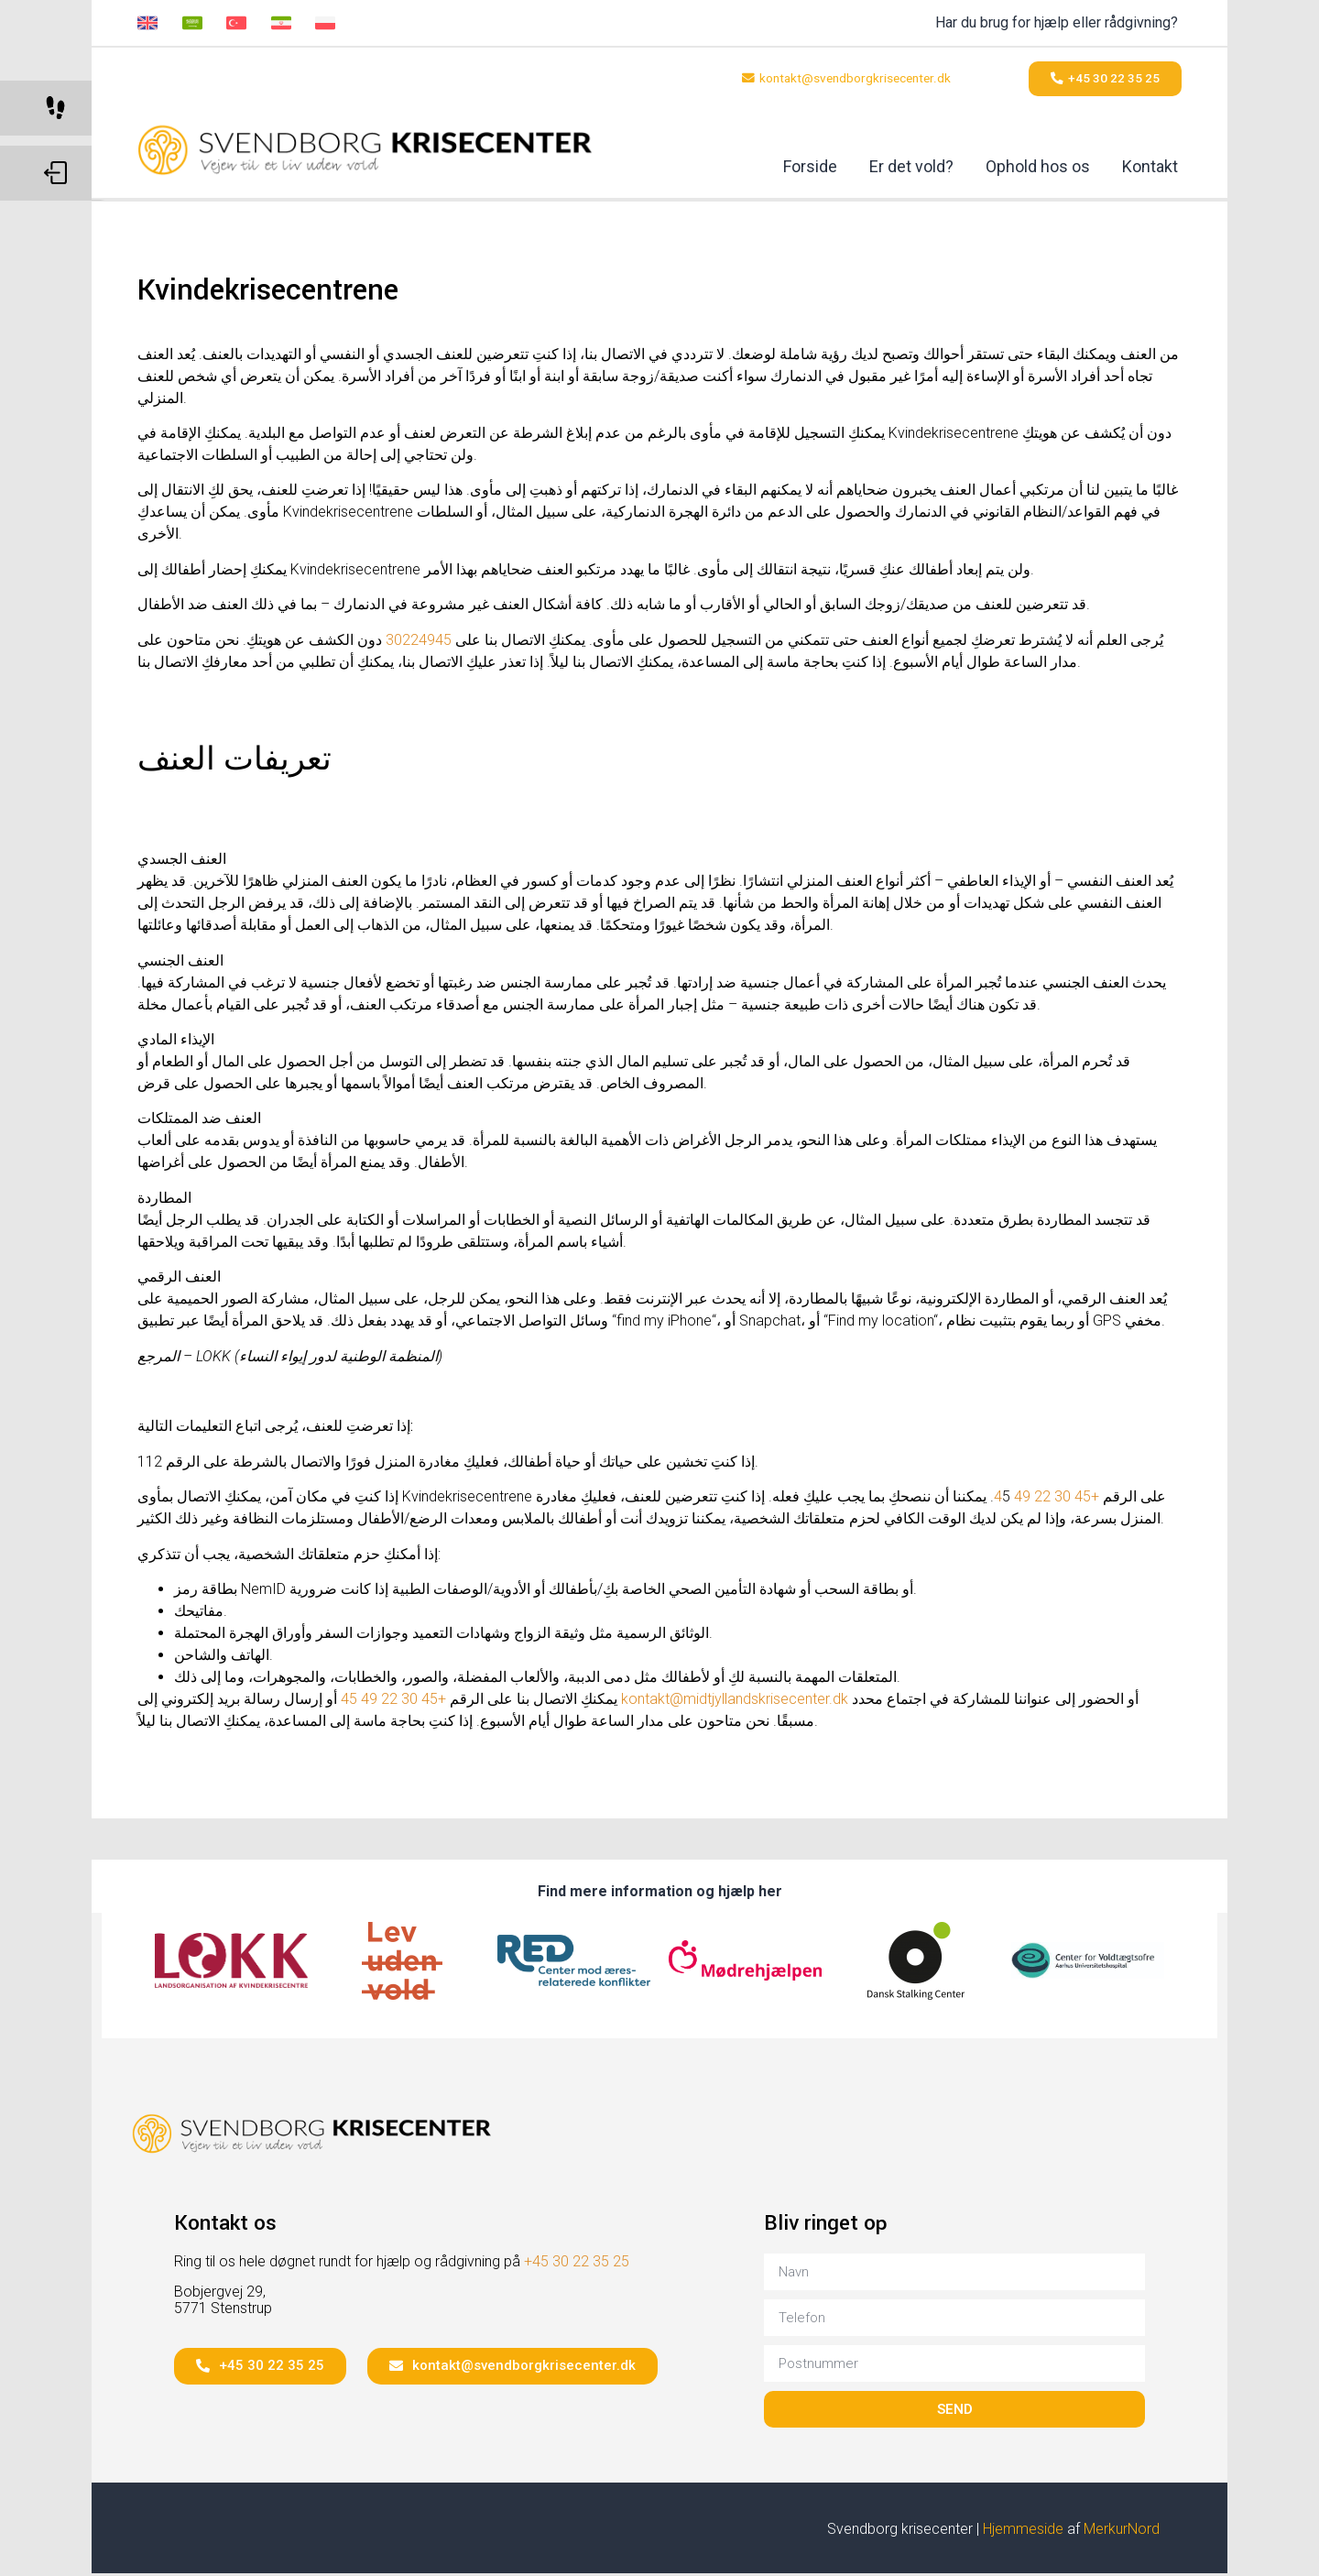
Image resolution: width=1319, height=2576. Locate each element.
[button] (832, 80)
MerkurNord (1122, 2532)
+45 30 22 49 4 (1046, 1500)
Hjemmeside (1023, 2532)
